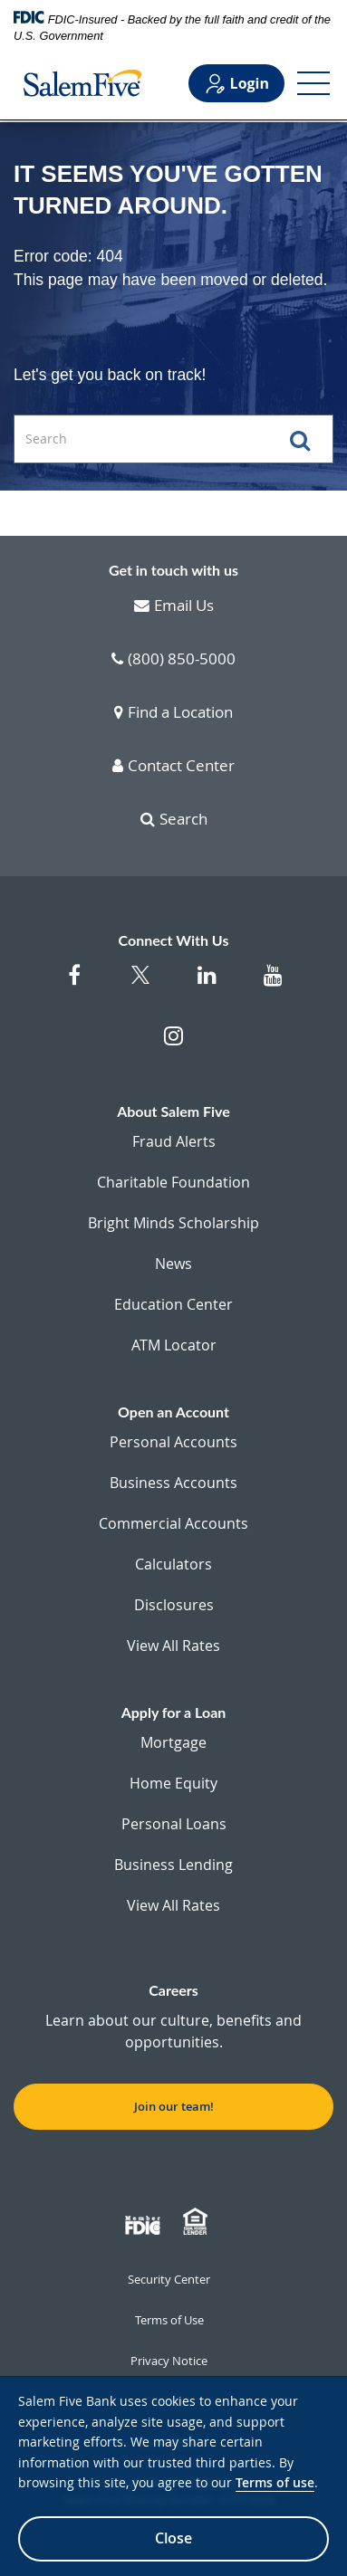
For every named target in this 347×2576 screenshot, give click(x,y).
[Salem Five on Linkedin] (207, 984)
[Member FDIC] (145, 2222)
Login (236, 83)
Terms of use (275, 2482)
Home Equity (173, 1783)
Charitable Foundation (173, 1182)
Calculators (173, 1564)
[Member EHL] (197, 2222)
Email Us (174, 606)
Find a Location (173, 713)
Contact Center (173, 767)
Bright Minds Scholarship (173, 1223)
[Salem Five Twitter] (140, 986)
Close (173, 2538)
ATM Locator (174, 1345)
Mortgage (173, 1742)
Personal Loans (174, 1824)
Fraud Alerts (174, 1141)
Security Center (169, 2279)
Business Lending (173, 1865)
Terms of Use (169, 2320)
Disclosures (174, 1605)
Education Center (173, 1304)
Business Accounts (173, 1483)
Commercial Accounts (173, 1523)
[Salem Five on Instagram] (173, 1045)
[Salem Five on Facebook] (74, 984)
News (173, 1264)
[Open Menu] (313, 83)
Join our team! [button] (174, 2106)
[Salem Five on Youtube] (273, 984)
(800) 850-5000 (173, 660)
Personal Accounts (173, 1442)
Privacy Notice (168, 2360)
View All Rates (173, 1645)
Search (173, 820)
